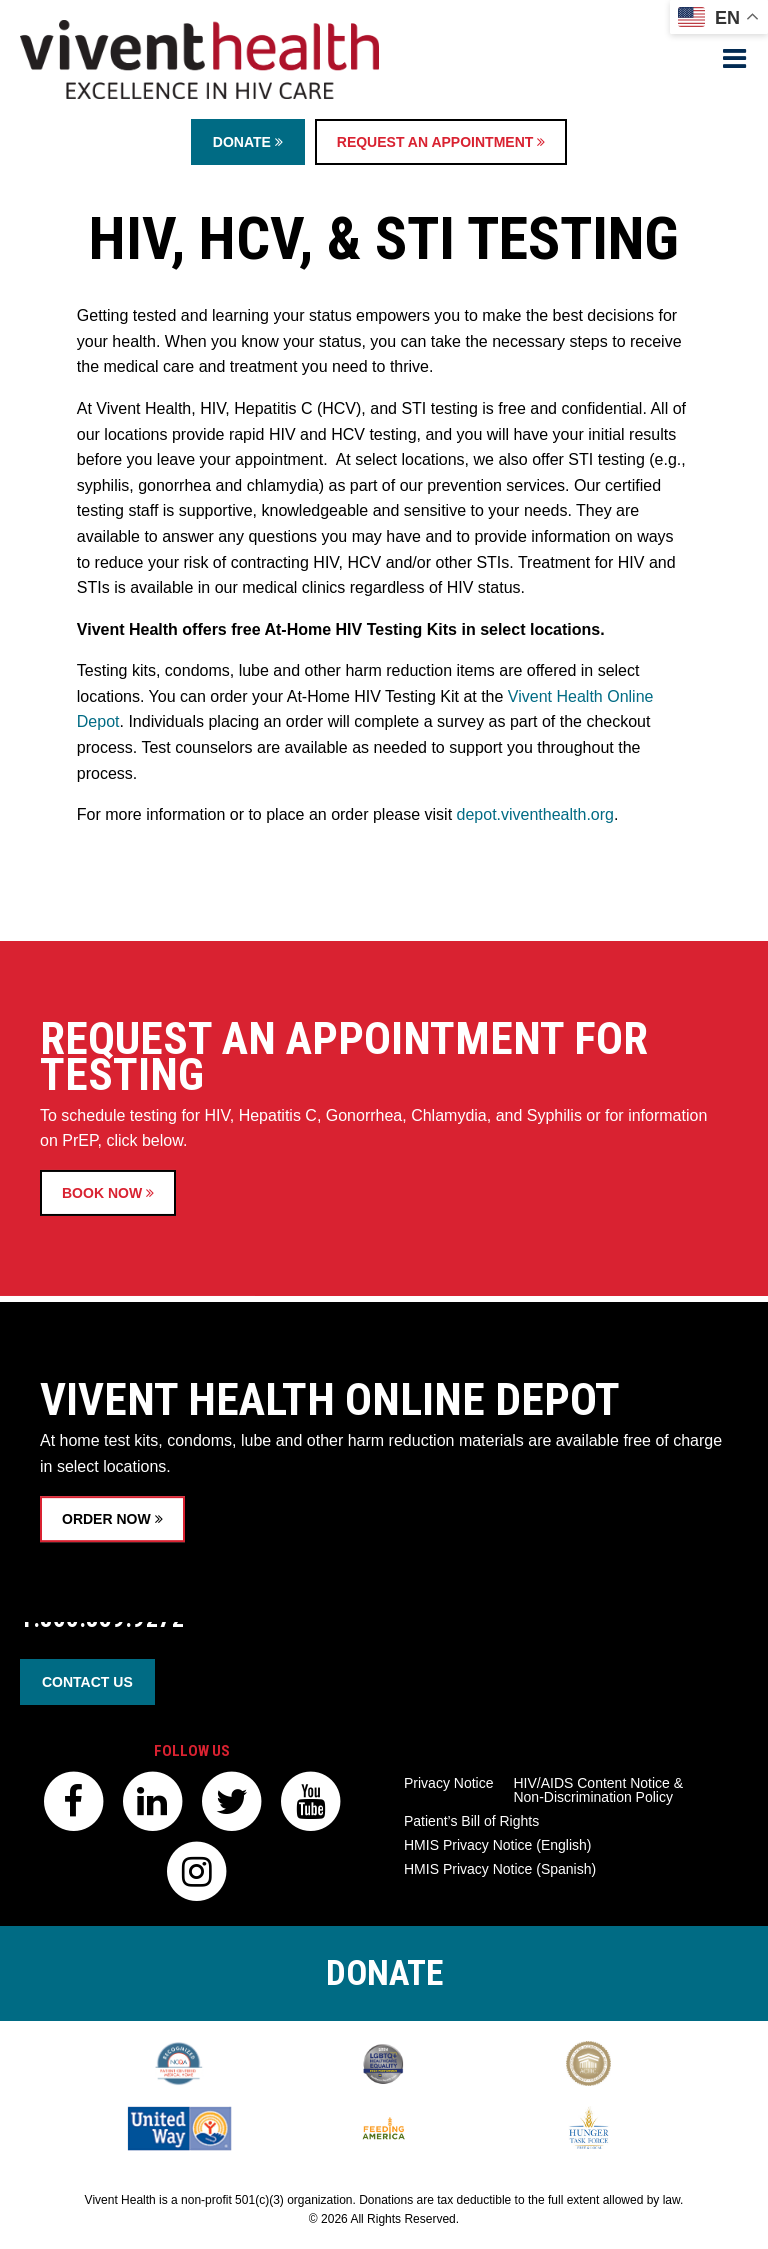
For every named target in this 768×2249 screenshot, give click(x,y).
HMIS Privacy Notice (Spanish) (500, 1869)
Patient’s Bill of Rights (471, 1821)
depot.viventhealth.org (535, 814)
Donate (248, 142)
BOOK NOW (108, 1269)
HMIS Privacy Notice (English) (498, 1845)
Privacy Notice (448, 1783)
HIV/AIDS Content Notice (598, 1790)
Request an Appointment (441, 142)
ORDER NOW (112, 1587)
